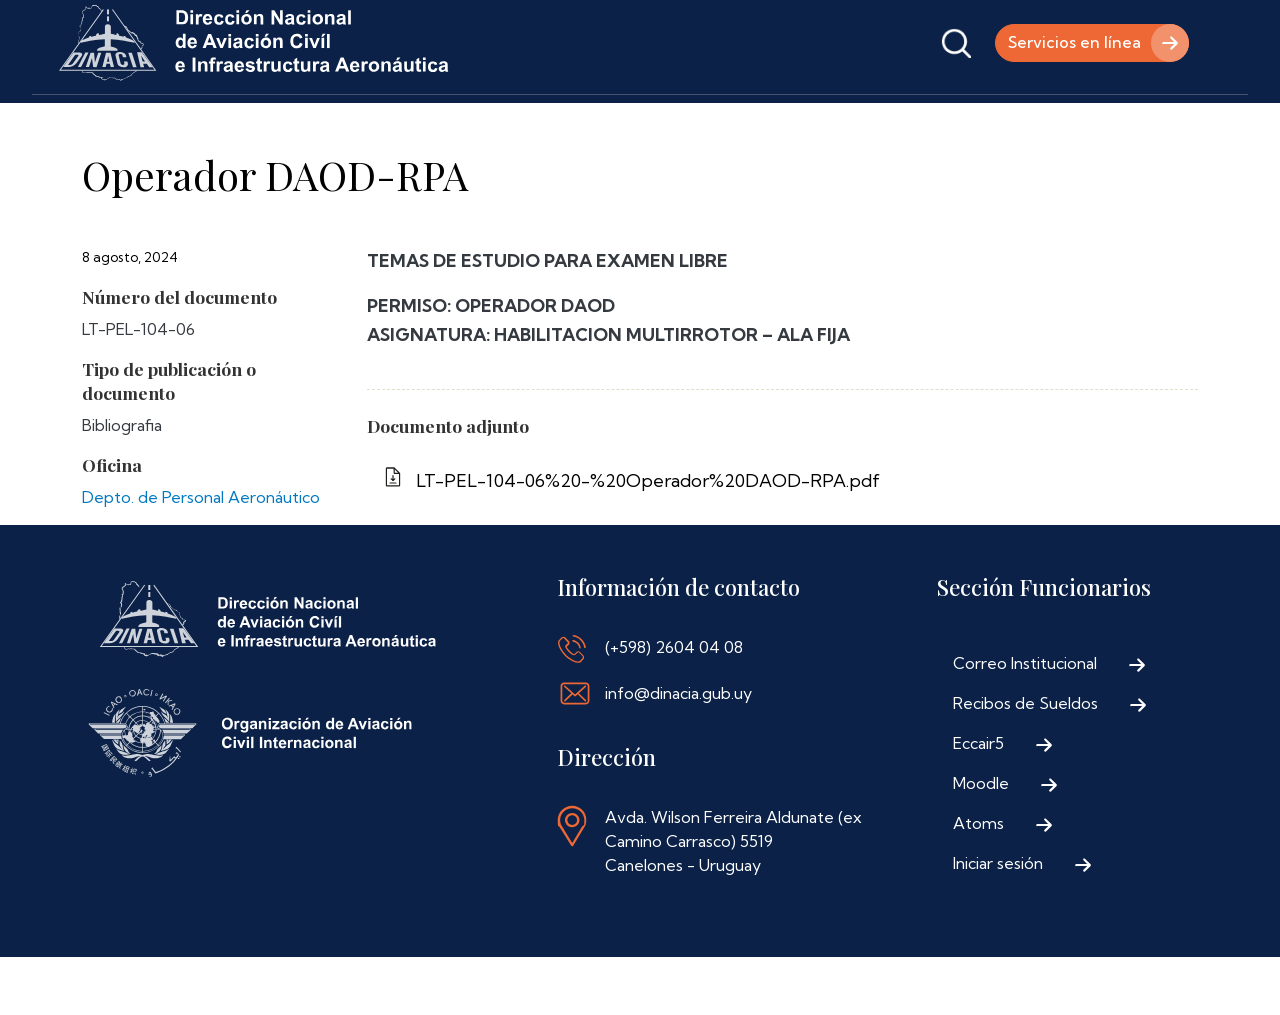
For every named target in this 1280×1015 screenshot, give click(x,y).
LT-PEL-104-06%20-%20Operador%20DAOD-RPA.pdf (648, 538)
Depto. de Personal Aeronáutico (201, 555)
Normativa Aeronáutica (550, 122)
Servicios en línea (1073, 43)
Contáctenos (721, 122)
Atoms (978, 881)
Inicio (84, 122)
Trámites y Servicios (352, 122)
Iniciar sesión (998, 921)
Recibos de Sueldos (1025, 761)
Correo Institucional (1025, 721)
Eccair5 (978, 801)
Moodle (981, 841)
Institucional (192, 122)
